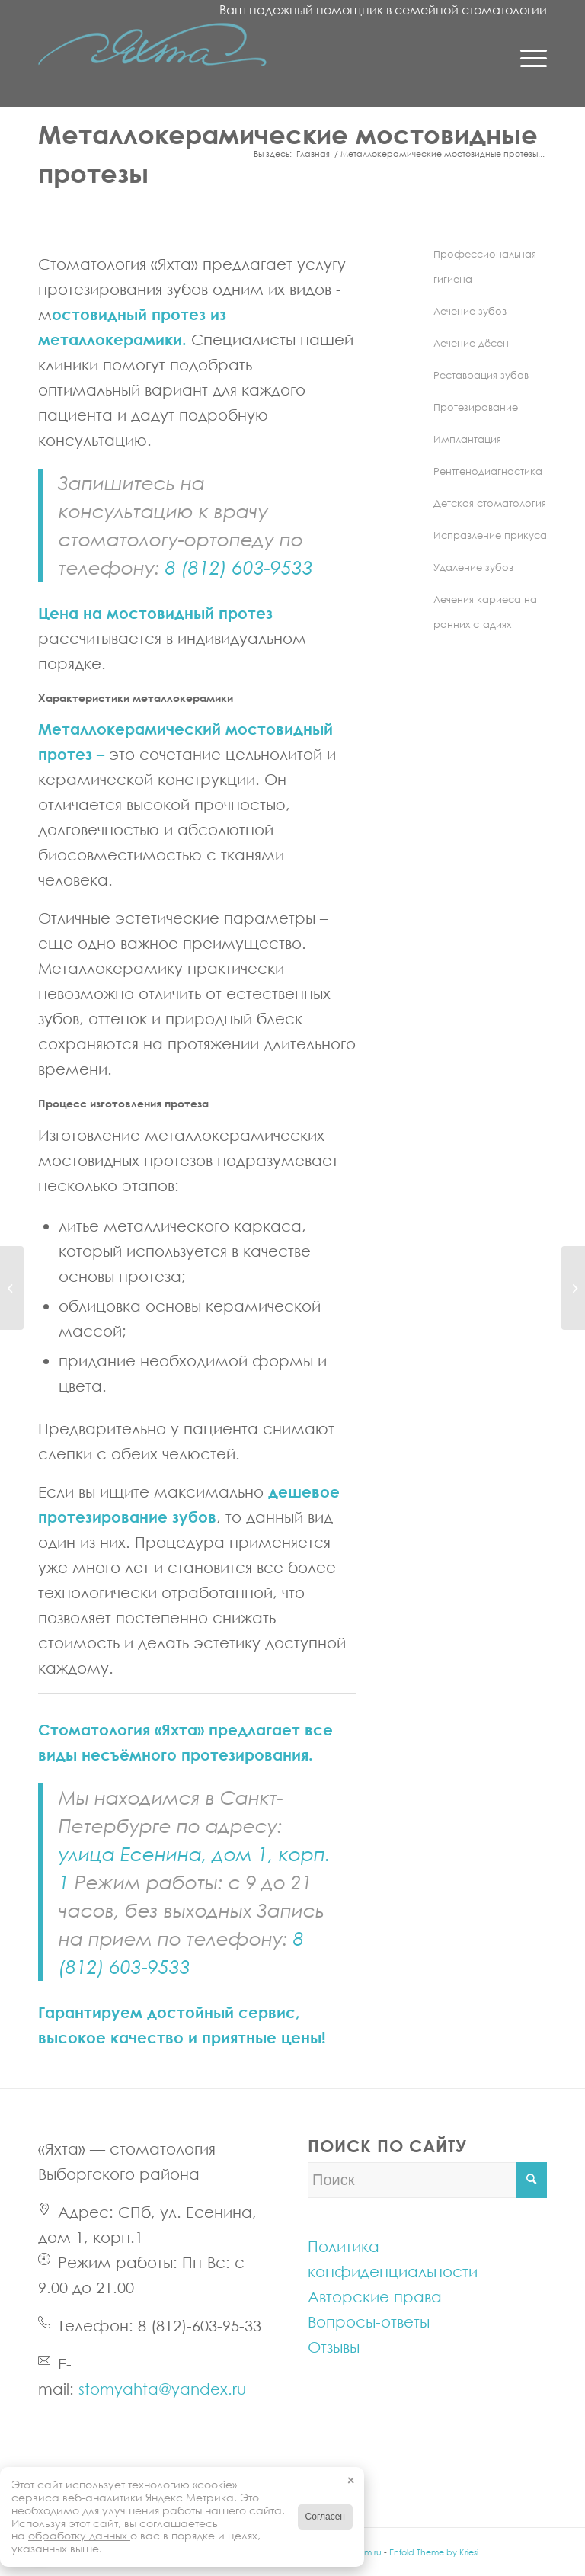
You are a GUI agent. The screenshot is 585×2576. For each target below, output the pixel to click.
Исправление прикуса (490, 535)
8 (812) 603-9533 (239, 567)
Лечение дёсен (471, 343)
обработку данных (79, 2535)
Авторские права (375, 2296)
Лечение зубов (470, 311)
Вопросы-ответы (369, 2321)
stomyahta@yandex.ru (162, 2388)
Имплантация (467, 439)
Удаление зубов (473, 567)
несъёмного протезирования (195, 1754)
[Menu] (526, 57)
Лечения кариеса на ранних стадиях (485, 611)
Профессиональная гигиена (484, 266)
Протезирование (475, 407)
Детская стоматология (489, 503)
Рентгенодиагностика (487, 471)
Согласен (325, 2516)
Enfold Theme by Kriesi (433, 2552)
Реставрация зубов (481, 375)
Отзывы (334, 2346)
